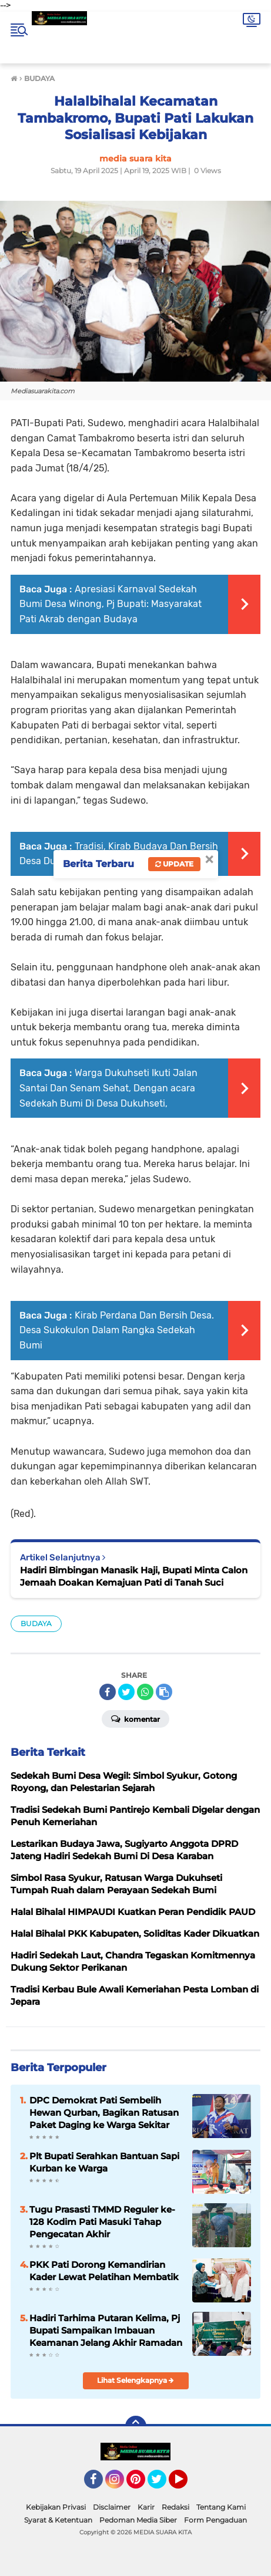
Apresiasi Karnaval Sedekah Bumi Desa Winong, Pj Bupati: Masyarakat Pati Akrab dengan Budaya (110, 604)
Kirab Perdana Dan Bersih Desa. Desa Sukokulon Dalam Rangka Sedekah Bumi (116, 1330)
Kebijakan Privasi (56, 2507)
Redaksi (175, 2507)
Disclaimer (112, 2507)
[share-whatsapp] (145, 1692)
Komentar (135, 1718)
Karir (146, 2507)
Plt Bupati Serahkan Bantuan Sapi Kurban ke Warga (104, 2162)
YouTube (186, 2484)
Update (174, 863)
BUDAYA (36, 1623)
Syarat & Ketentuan (58, 2520)
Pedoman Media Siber (138, 2520)
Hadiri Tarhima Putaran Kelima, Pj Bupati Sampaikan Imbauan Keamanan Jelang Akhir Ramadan (105, 2330)
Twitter (162, 2484)
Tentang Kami (221, 2507)
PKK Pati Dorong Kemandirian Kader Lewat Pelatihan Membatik (104, 2270)
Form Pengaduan (215, 2520)
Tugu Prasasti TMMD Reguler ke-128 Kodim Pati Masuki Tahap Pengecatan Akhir (102, 2222)
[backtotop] (135, 2426)
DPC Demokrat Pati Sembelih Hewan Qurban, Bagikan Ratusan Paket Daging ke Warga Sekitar (104, 2112)
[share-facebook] (107, 1692)
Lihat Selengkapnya (135, 2380)
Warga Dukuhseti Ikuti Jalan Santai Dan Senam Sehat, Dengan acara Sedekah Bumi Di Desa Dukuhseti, (108, 1087)
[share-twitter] (126, 1692)
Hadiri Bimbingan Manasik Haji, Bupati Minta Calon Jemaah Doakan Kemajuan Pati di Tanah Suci (133, 1576)
